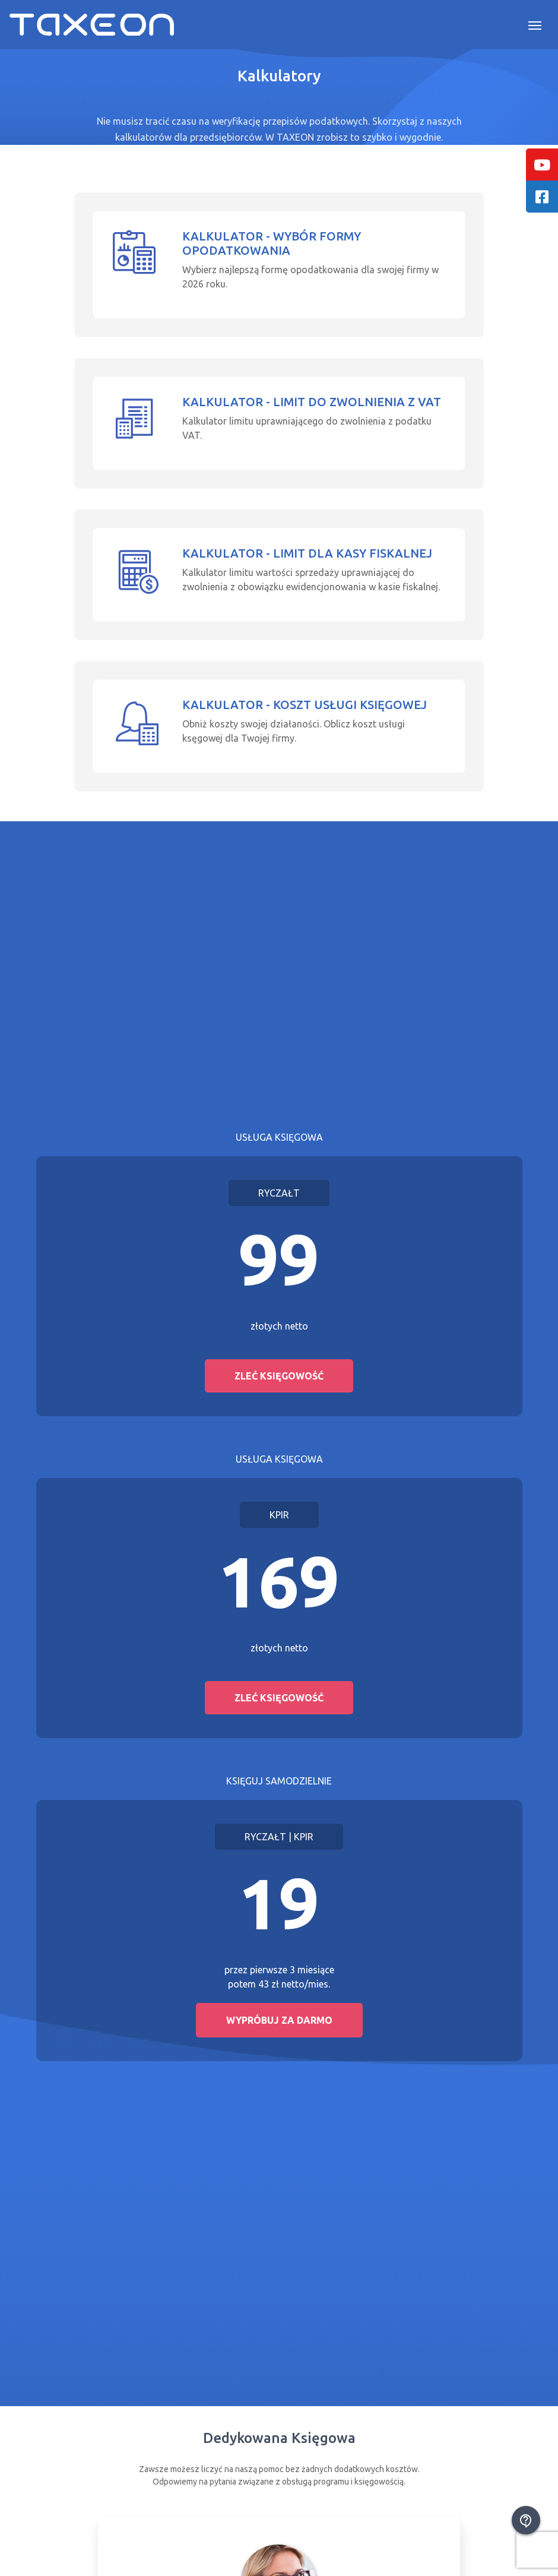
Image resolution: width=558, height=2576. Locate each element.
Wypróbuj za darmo (279, 2020)
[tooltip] (542, 164)
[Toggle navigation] (535, 24)
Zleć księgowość (279, 1376)
